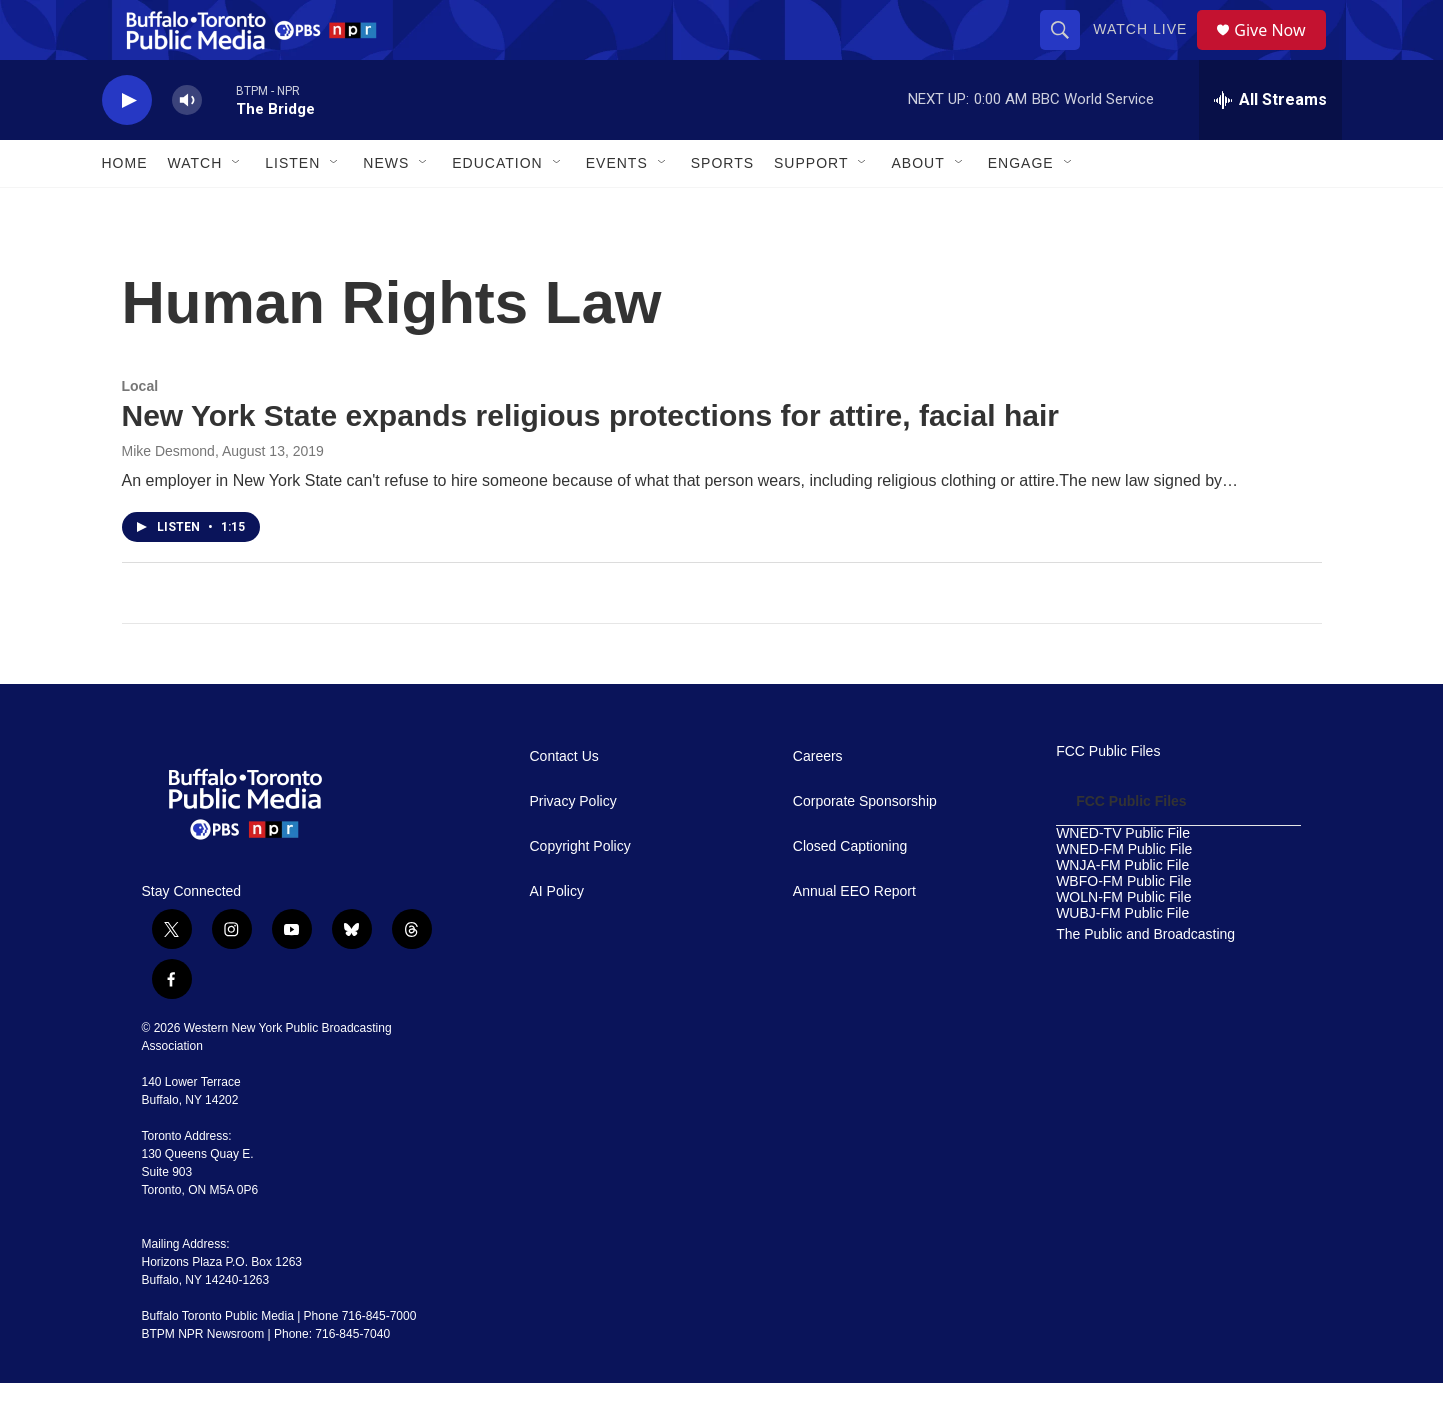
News (386, 208)
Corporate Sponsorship (865, 846)
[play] (127, 145)
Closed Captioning (850, 891)
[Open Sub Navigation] (237, 208)
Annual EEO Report (854, 936)
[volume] (187, 145)
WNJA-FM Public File (1122, 910)
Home (125, 208)
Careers (818, 801)
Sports (722, 208)
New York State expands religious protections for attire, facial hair (591, 460)
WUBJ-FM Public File (1122, 958)
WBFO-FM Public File (1123, 926)
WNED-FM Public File (1124, 894)
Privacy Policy (573, 846)
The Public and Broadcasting (1145, 979)
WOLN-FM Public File (1123, 942)
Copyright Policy (580, 891)
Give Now (1281, 52)
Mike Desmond (168, 496)
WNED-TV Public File (1123, 878)
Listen (292, 208)
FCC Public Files (1108, 796)
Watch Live (1147, 52)
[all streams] (1270, 145)
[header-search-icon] (1067, 52)
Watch (195, 208)
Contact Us (564, 801)
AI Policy (557, 936)
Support (811, 208)
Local (140, 431)
